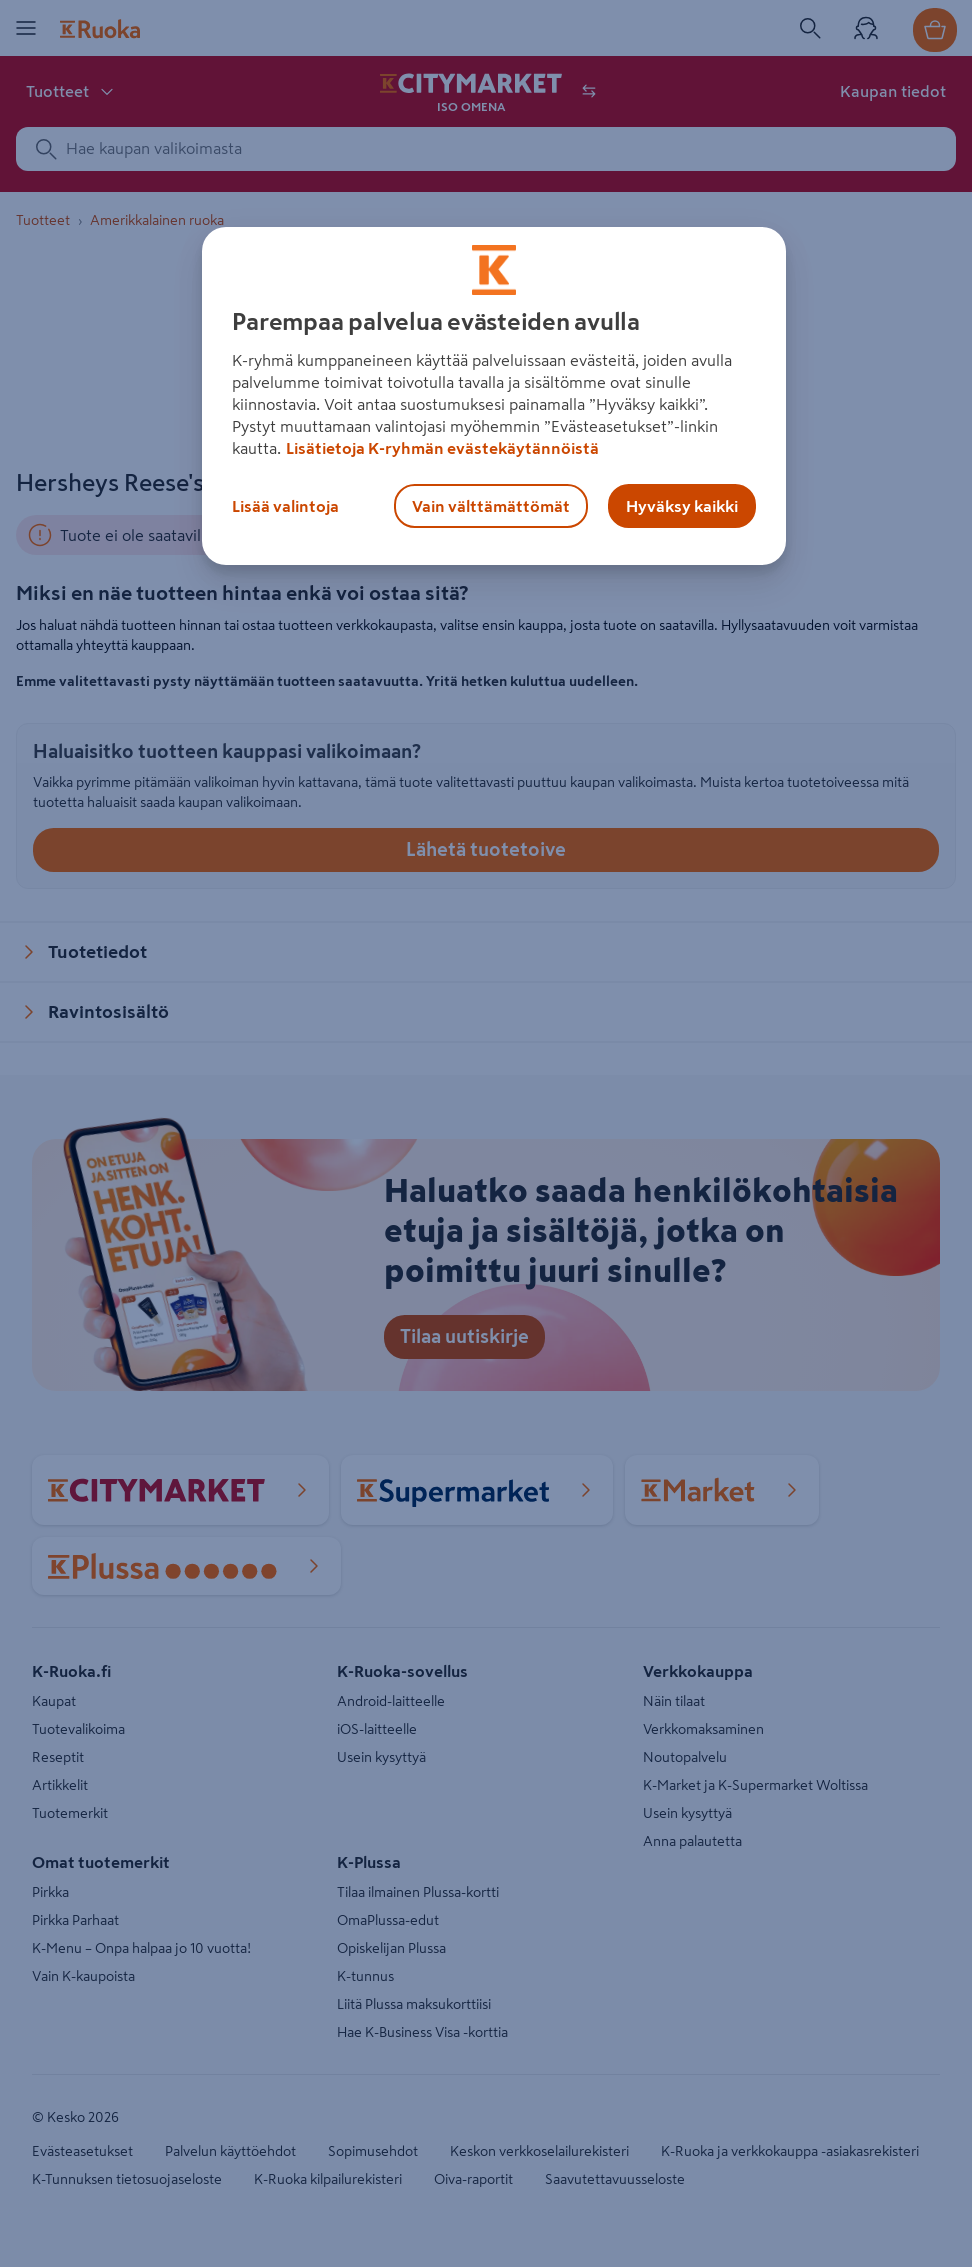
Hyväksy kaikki (682, 506)
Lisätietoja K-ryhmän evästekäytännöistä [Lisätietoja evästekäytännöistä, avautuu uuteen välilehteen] (442, 448)
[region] (493, 396)
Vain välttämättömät (491, 506)
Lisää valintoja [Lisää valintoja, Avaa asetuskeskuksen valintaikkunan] (285, 506)
